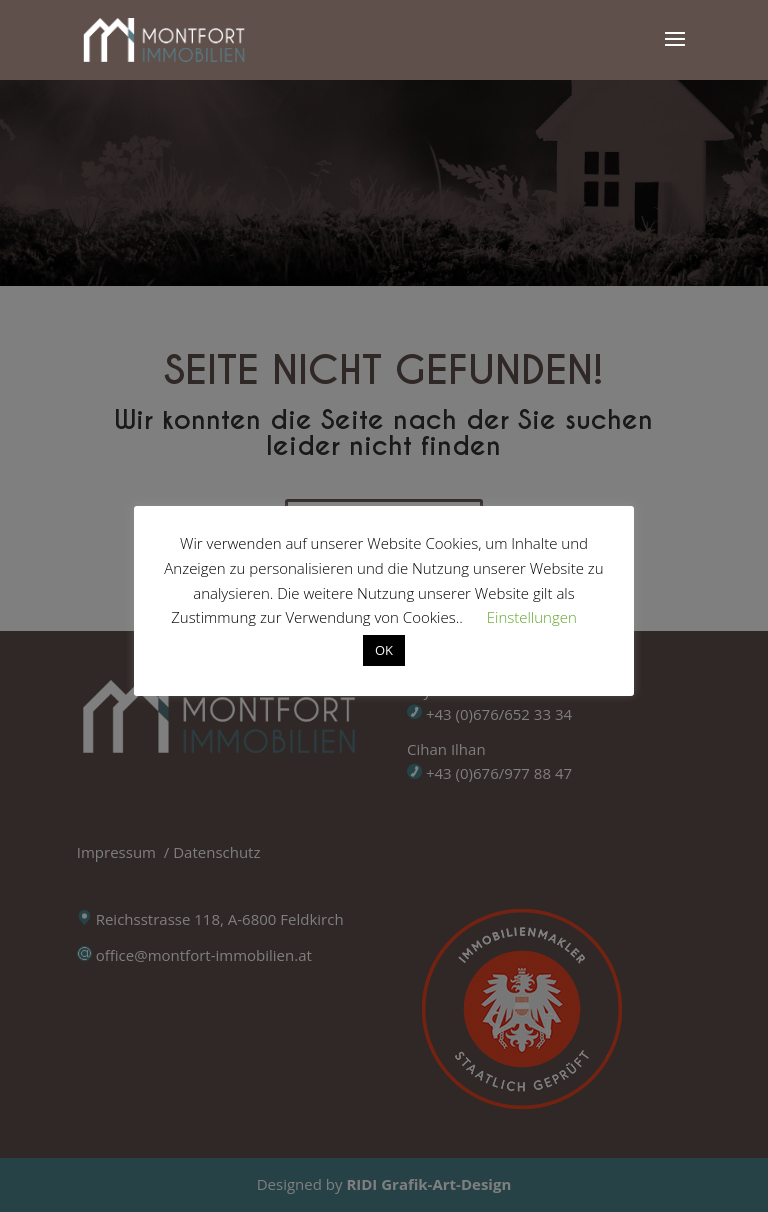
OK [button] (384, 650)
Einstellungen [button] (532, 617)
